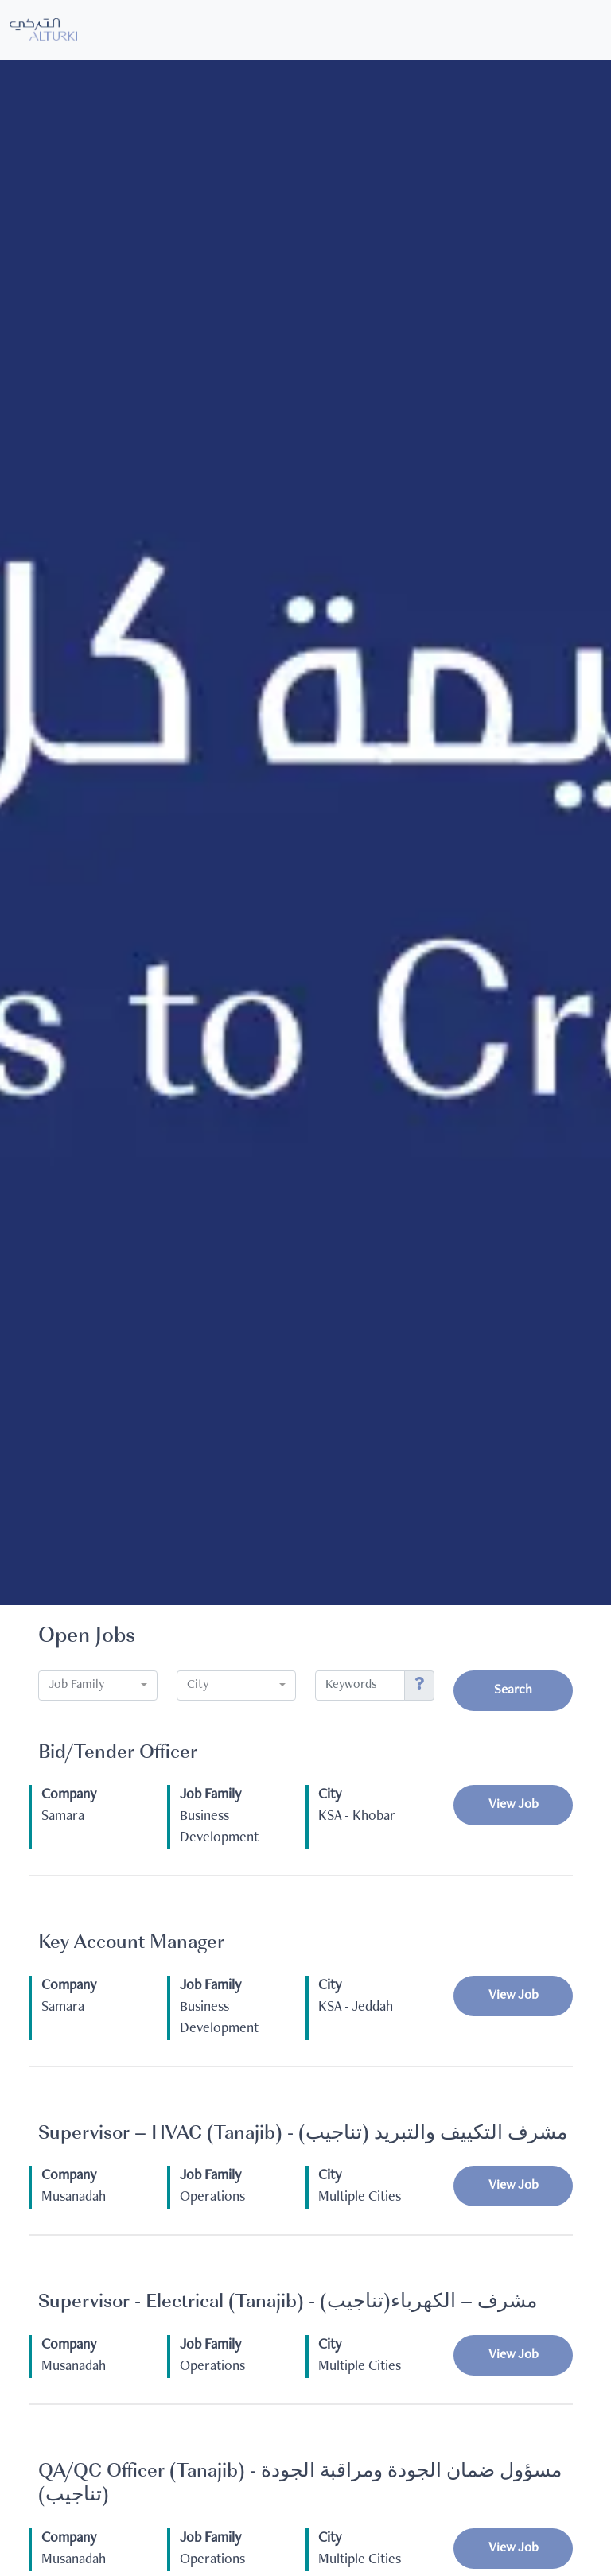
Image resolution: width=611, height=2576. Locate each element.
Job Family (210, 1795)
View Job (513, 1805)
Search (513, 1690)
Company (68, 1795)
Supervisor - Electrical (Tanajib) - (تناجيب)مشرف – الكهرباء (287, 2303)
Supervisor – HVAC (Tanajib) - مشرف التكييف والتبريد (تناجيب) (302, 2134)
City (329, 1795)
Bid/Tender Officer (117, 1753)
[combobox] (98, 1685)
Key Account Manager (131, 1943)
